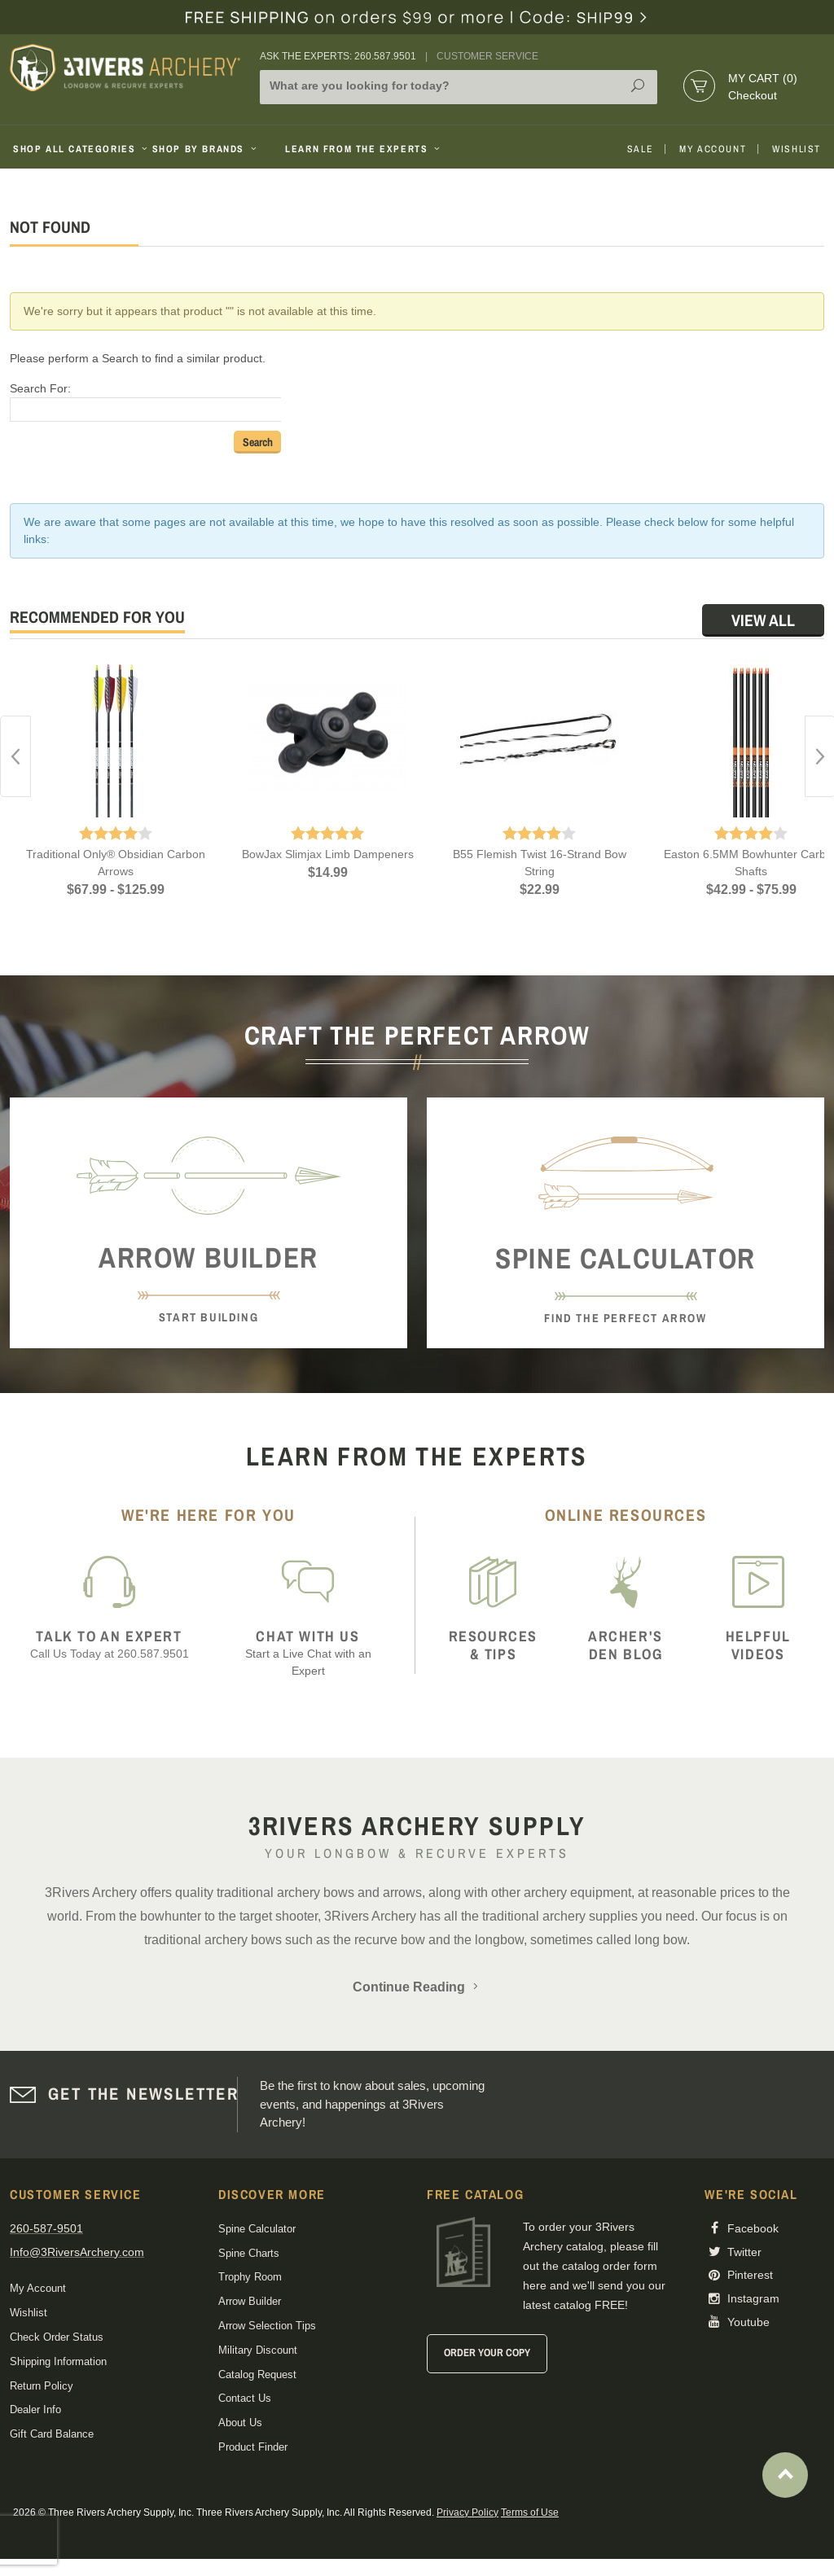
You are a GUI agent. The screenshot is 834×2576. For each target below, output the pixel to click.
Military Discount (257, 2350)
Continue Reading (417, 1987)
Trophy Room (250, 2277)
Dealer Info (35, 2409)
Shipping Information (58, 2361)
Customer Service (487, 56)
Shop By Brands (206, 149)
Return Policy (41, 2386)
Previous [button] (15, 756)
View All (763, 620)
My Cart (762, 78)
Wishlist (796, 149)
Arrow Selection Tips (267, 2326)
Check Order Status (56, 2337)
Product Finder (253, 2447)
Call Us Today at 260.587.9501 (109, 1644)
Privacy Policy (467, 2512)
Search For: (40, 388)
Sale (640, 149)
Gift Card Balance (52, 2434)
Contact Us (244, 2398)
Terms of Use (530, 2512)
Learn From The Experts (363, 149)
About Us (240, 2422)
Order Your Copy (487, 2352)
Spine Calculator (257, 2229)
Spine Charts (248, 2253)
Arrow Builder (249, 2301)
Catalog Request (257, 2374)
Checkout (752, 95)
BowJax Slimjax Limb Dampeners (328, 854)
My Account (712, 149)
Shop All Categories (76, 149)
